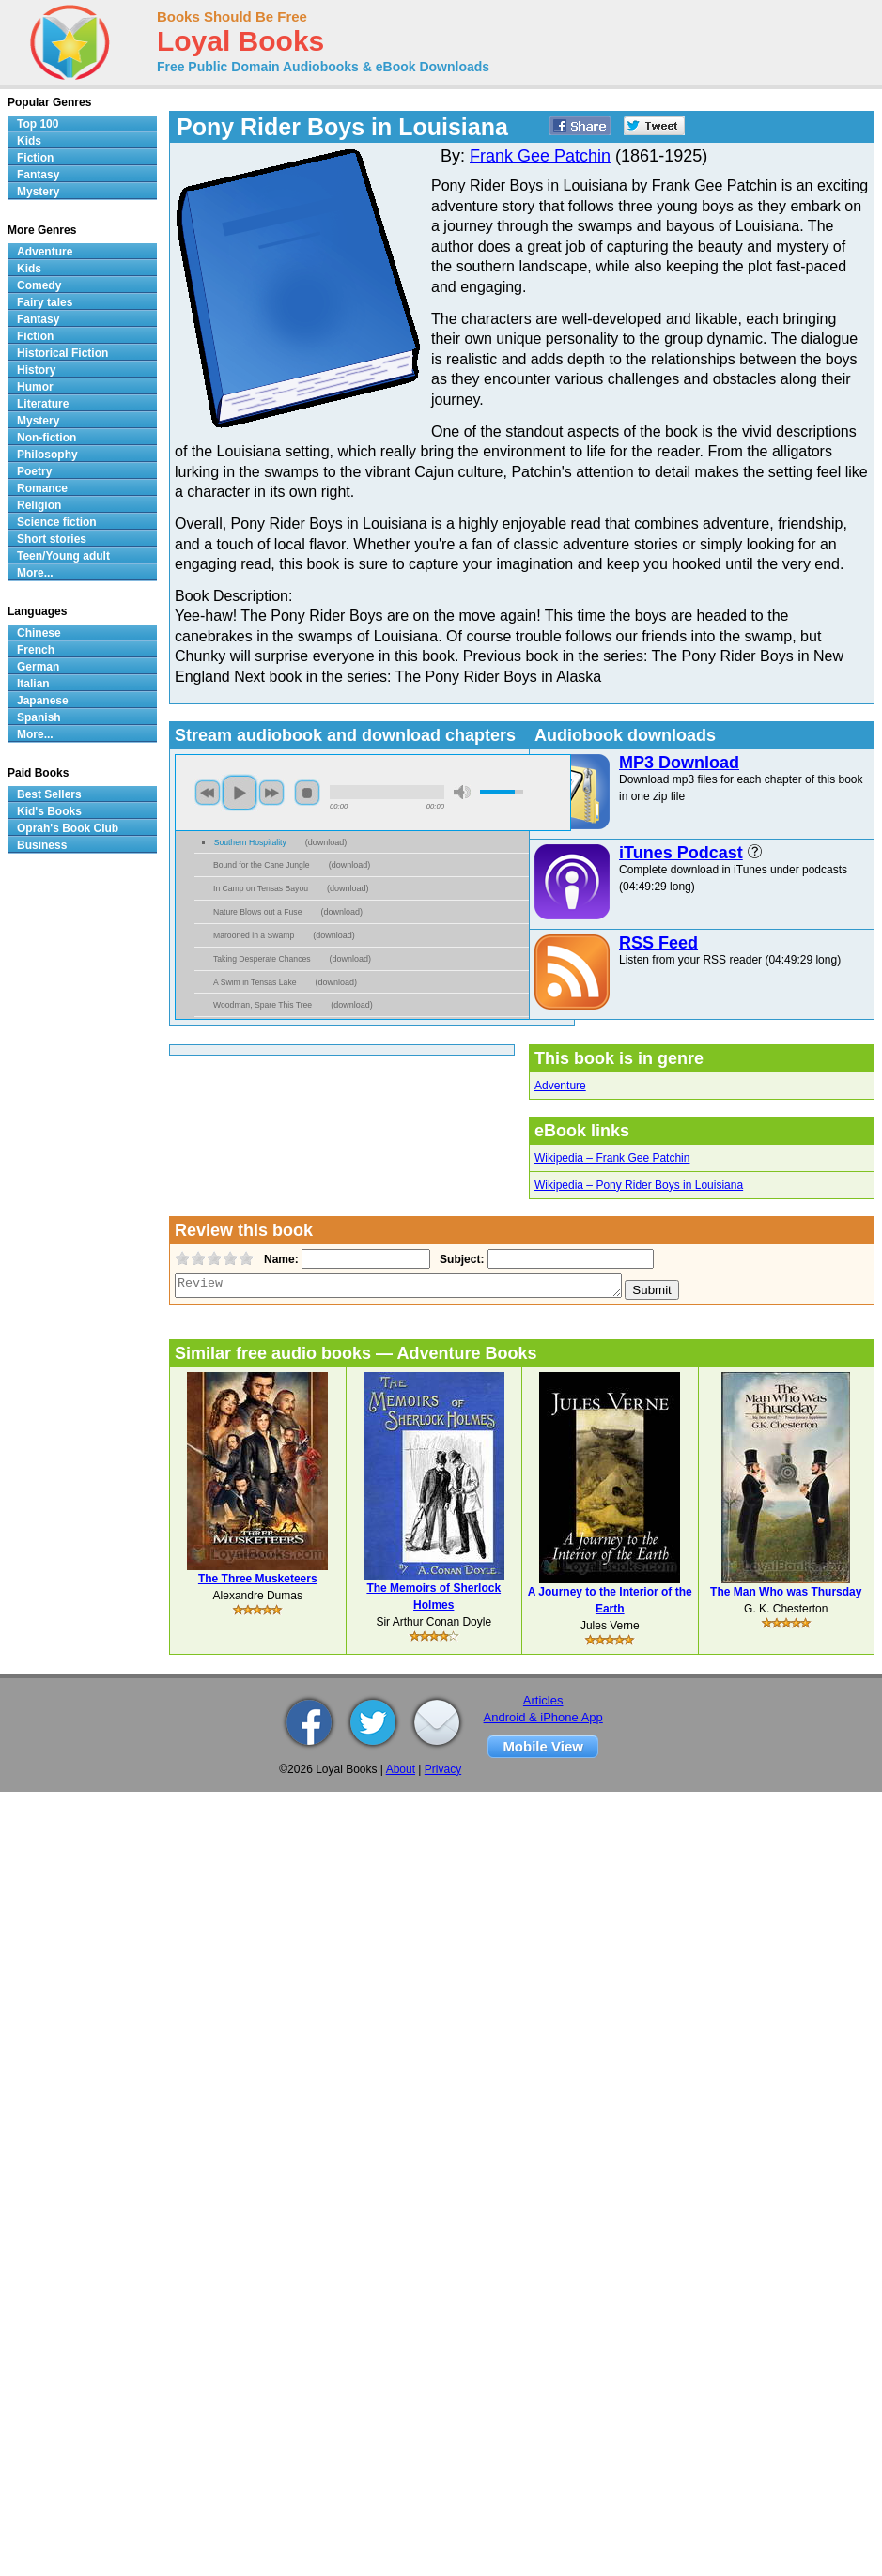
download (326, 842)
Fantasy (38, 174)
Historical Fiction (62, 353)
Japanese (43, 700)
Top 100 (37, 124)
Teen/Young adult (63, 556)
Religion (39, 505)
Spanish (39, 717)
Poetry (34, 471)
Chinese (39, 633)
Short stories (51, 539)
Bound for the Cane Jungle (261, 865)
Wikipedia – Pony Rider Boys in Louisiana (638, 1185)
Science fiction (57, 522)
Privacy (443, 1769)
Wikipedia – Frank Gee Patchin (611, 1158)
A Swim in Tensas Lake (255, 982)
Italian (33, 683)
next (271, 792)
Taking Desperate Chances (262, 959)
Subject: (460, 1259)
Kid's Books (49, 811)
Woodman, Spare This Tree (262, 1005)
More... (35, 572)
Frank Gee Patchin (540, 156)
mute (462, 792)
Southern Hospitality (250, 842)
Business (42, 845)
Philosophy (47, 454)
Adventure (560, 1085)
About (400, 1769)
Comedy (39, 285)
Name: (279, 1259)
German (38, 666)
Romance (42, 488)
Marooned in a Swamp (253, 935)
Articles (543, 1700)
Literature (43, 403)
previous (207, 792)
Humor (35, 386)
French (35, 649)
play (239, 792)
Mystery (38, 191)
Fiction (35, 157)
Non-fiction (46, 437)
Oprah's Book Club (67, 828)
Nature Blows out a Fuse (257, 912)
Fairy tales (44, 302)
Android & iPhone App (543, 1717)
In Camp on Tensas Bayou (260, 888)
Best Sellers (49, 794)
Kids (29, 140)
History (36, 370)
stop (307, 792)
